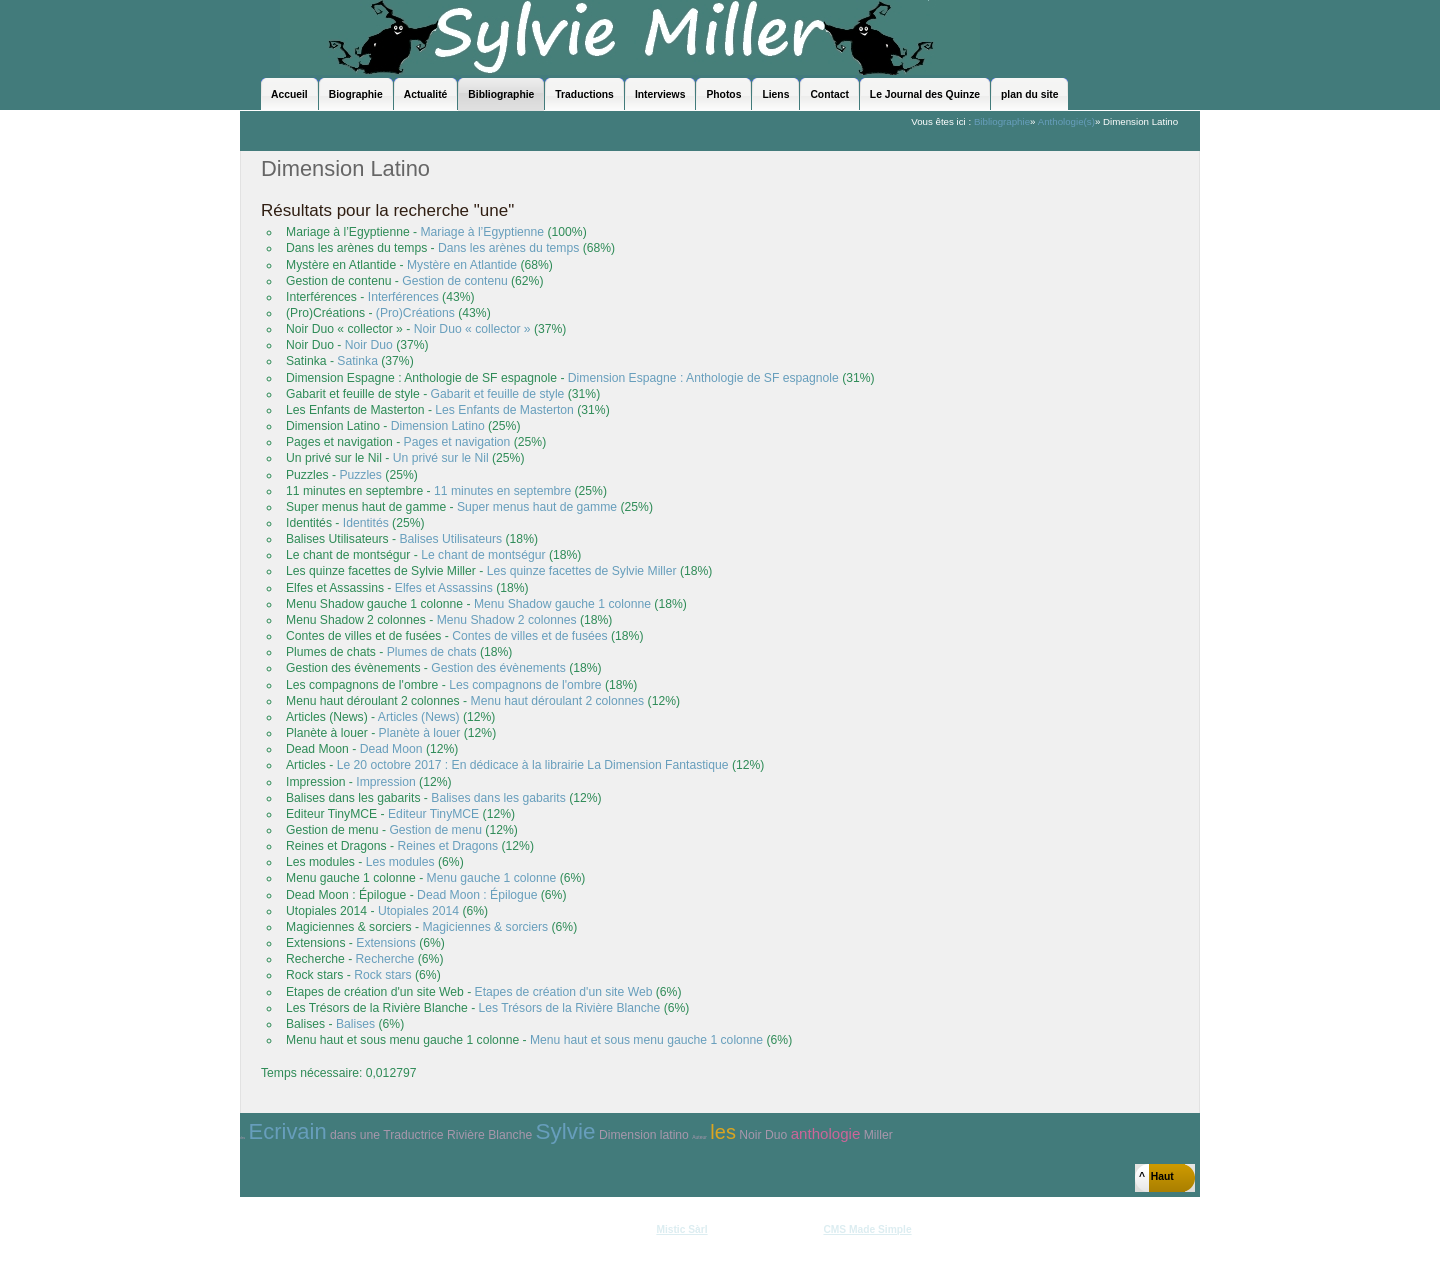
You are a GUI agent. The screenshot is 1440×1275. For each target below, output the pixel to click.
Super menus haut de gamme (537, 507)
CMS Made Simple (867, 1229)
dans (343, 1135)
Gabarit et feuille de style (498, 394)
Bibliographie (1002, 121)
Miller (878, 1135)
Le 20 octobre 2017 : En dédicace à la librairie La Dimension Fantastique (533, 765)
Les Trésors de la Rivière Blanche (570, 1008)
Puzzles (360, 475)
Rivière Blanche (489, 1135)
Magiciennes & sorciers (485, 927)
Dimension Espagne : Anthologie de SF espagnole (703, 378)
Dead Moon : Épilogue (477, 895)
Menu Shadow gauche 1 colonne (562, 604)
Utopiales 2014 (418, 911)
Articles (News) (419, 717)
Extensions (385, 943)
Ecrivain (288, 1131)
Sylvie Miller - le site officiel (630, 37)
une (370, 1135)
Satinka (357, 361)
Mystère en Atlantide (462, 265)
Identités (366, 523)
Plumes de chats (432, 652)
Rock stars (382, 975)
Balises (355, 1024)
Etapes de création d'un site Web (564, 992)
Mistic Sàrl (681, 1229)
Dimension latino (644, 1135)
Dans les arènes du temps (508, 248)
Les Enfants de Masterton (504, 410)
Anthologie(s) (1066, 121)
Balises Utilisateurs (451, 539)
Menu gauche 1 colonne (492, 878)
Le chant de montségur (483, 555)
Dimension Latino (438, 426)
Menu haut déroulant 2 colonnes (558, 701)
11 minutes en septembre (502, 491)
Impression (385, 782)
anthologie (826, 1133)
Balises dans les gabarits (498, 798)
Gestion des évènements (498, 668)
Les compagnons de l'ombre (525, 685)
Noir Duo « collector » (472, 329)
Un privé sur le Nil (441, 458)
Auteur (699, 1137)
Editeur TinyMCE (433, 814)
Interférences (403, 297)
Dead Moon (391, 749)
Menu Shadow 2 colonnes (507, 620)
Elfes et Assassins (444, 588)
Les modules (400, 862)
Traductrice (413, 1135)
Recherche (385, 959)
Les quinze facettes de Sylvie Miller (582, 571)
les (723, 1132)
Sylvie (566, 1131)
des (242, 1138)
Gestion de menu (435, 830)
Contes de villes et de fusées (529, 636)
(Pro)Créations (415, 313)
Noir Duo (369, 345)
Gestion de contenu (454, 281)
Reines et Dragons (447, 846)
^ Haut (1156, 1176)
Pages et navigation (457, 442)
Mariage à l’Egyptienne (482, 232)
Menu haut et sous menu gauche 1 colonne (646, 1040)
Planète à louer (420, 733)
